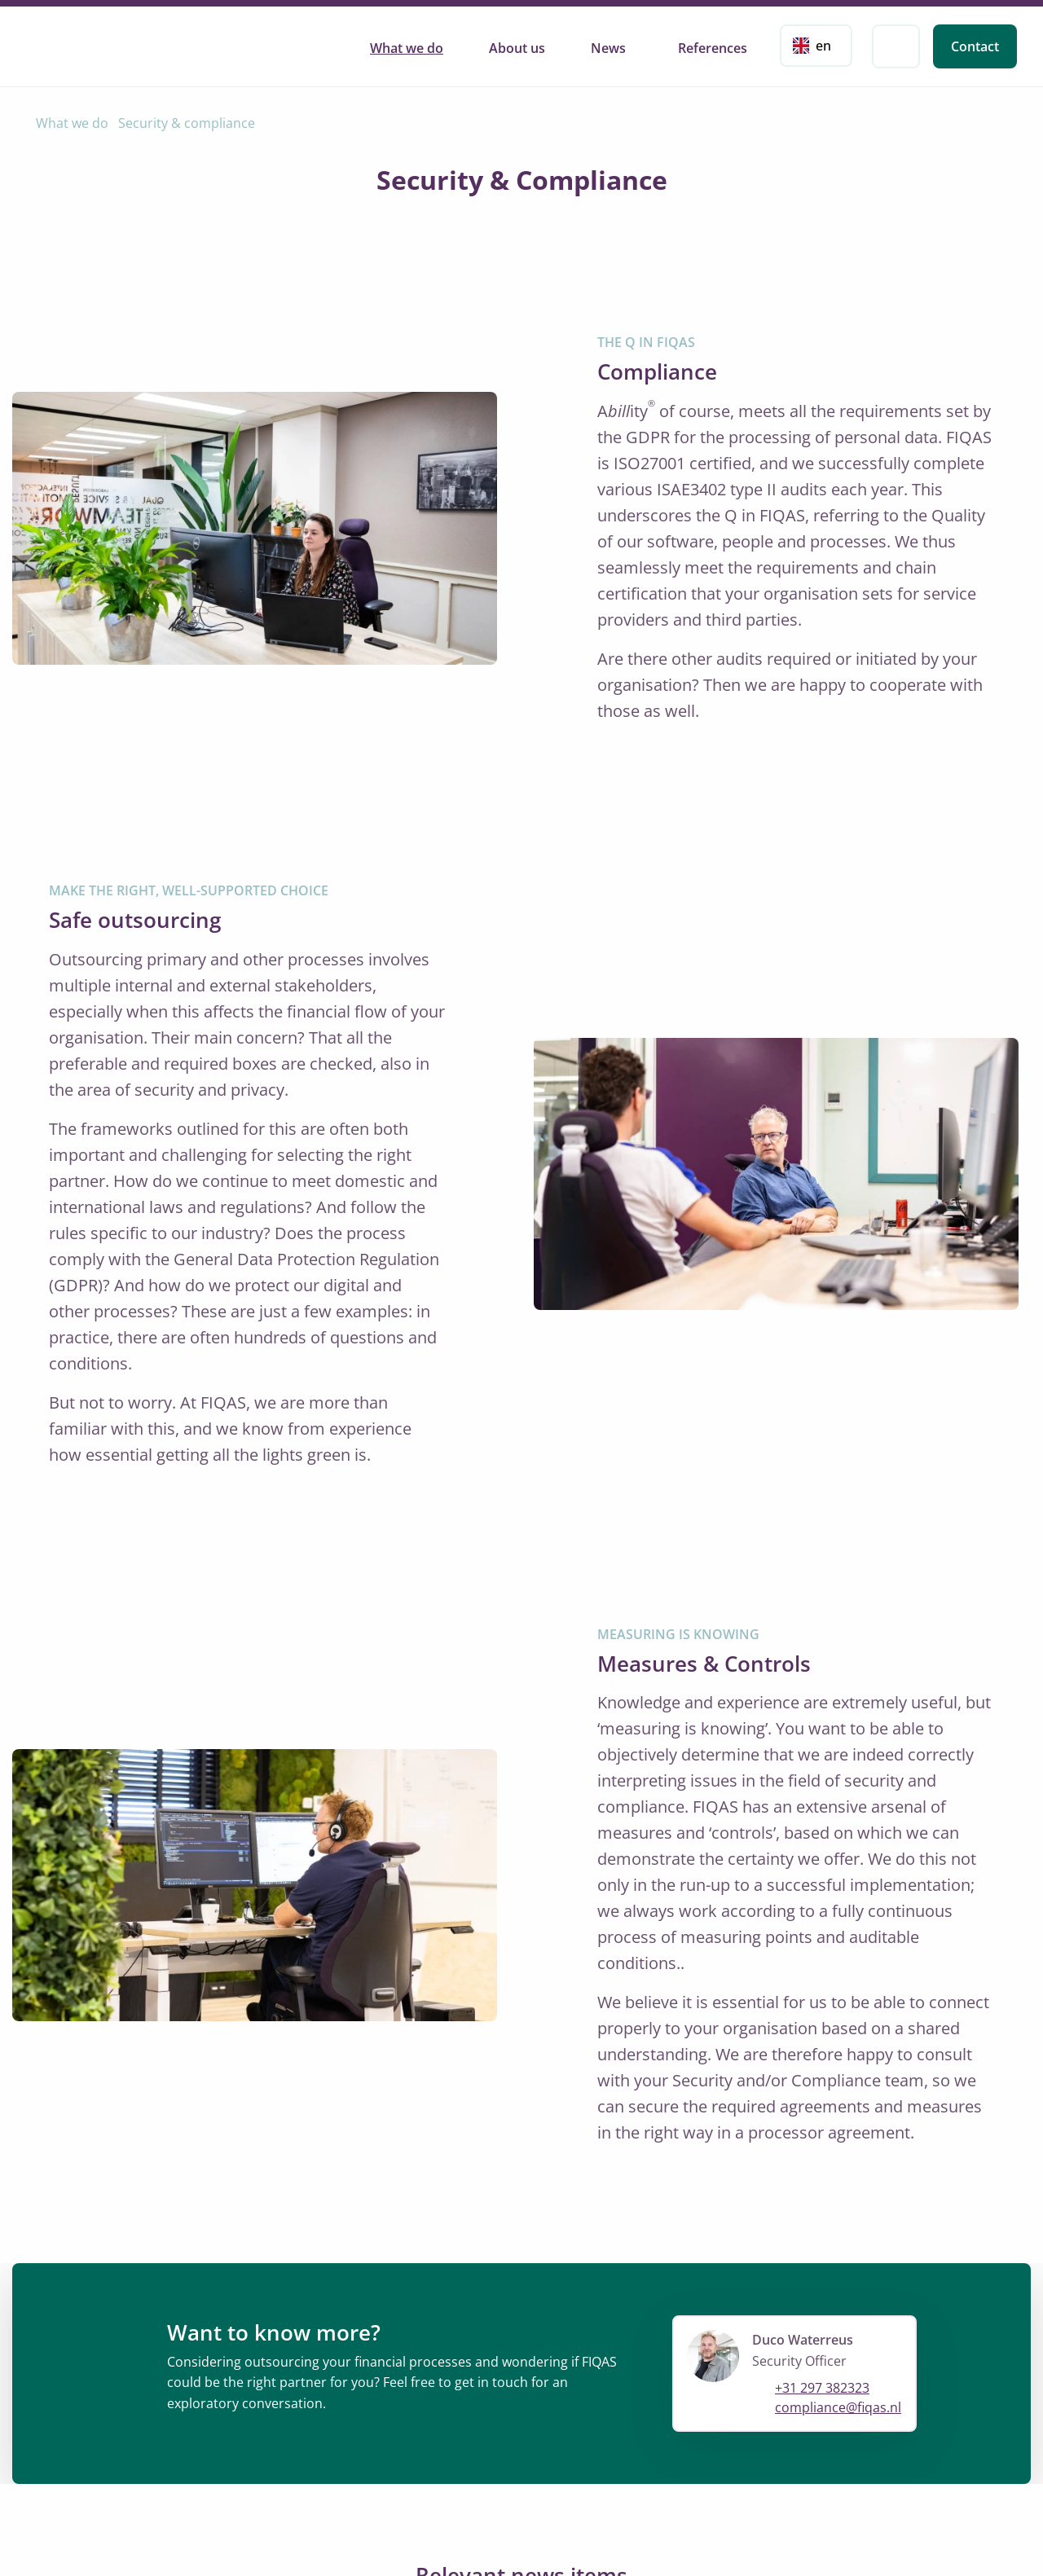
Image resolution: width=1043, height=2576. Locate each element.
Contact (975, 46)
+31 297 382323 (822, 2389)
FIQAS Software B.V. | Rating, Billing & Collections (102, 44)
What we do (406, 48)
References (712, 48)
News (608, 48)
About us (517, 48)
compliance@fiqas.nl (838, 2408)
